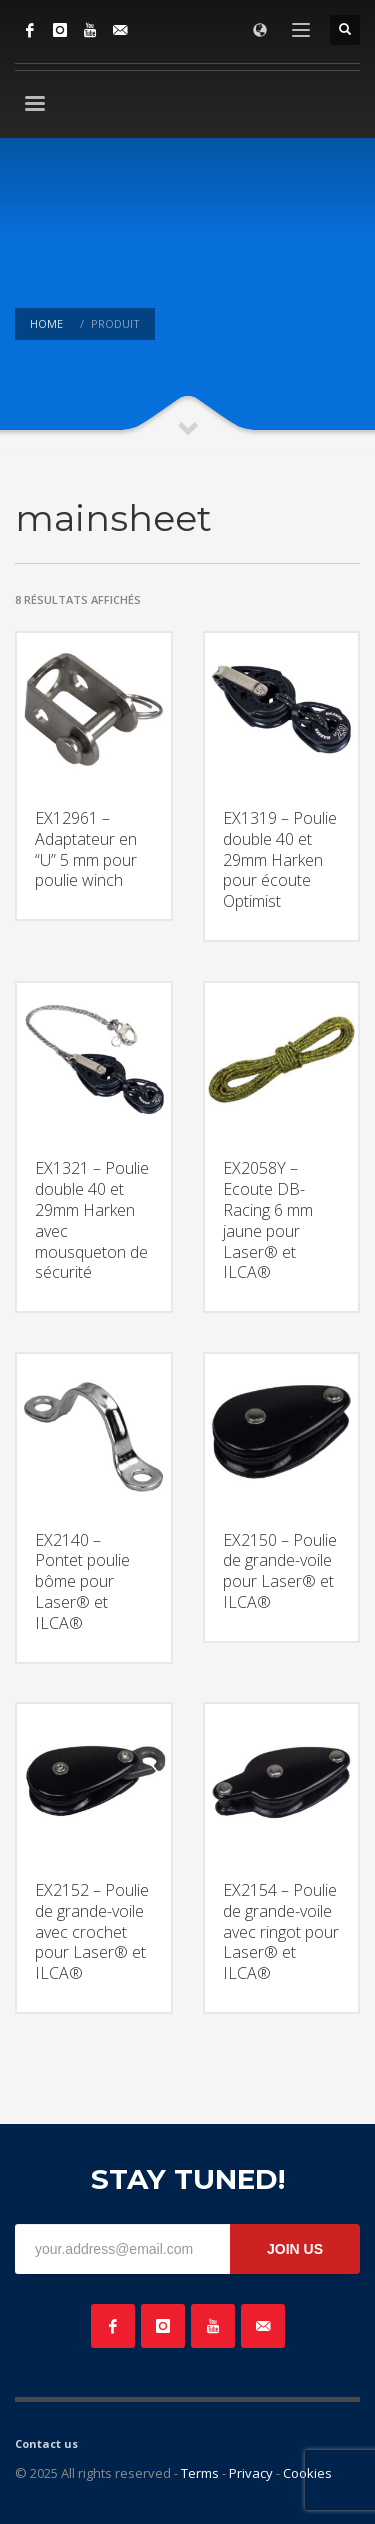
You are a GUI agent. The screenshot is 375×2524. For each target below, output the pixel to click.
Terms (200, 2473)
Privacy (251, 2473)
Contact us (46, 2443)
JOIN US (295, 2249)
